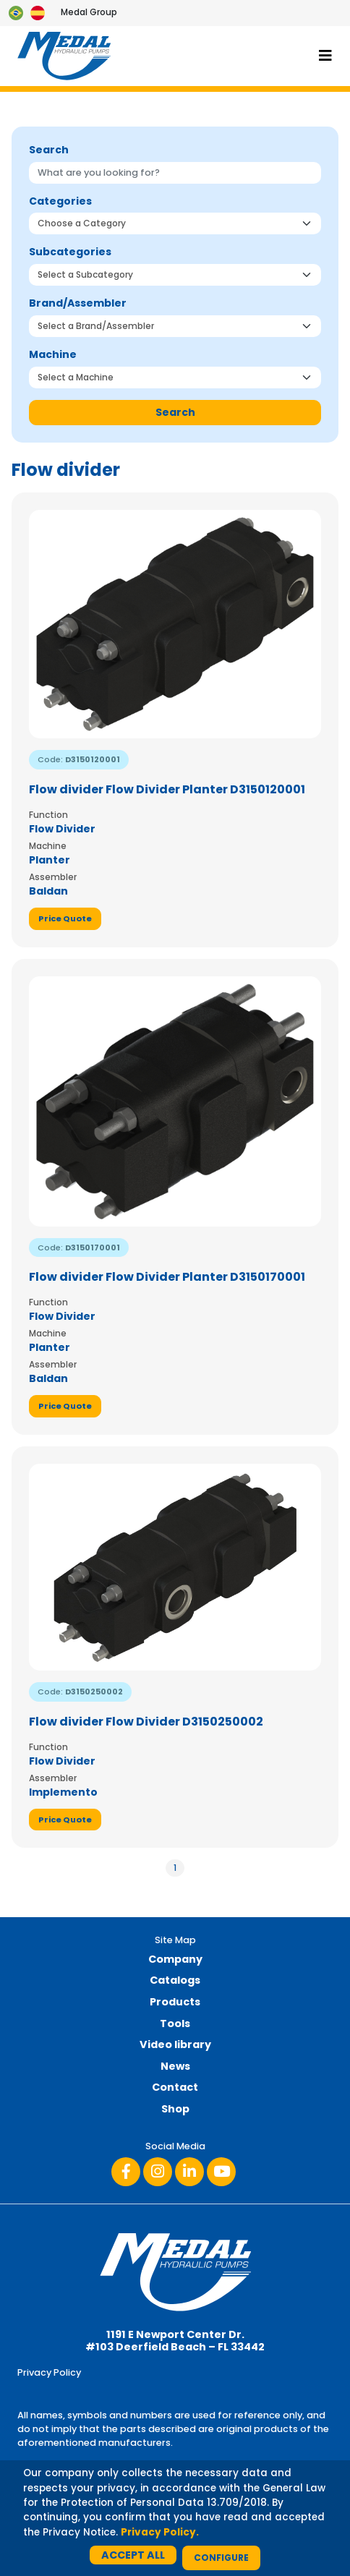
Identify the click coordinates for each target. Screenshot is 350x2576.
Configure (221, 2557)
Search (175, 412)
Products (175, 2002)
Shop (175, 2109)
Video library (175, 2044)
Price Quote (65, 918)
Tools (175, 2023)
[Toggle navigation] (325, 56)
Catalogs (175, 1980)
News (175, 2066)
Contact (175, 2087)
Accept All (133, 2555)
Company (175, 1959)
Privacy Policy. (160, 2532)
